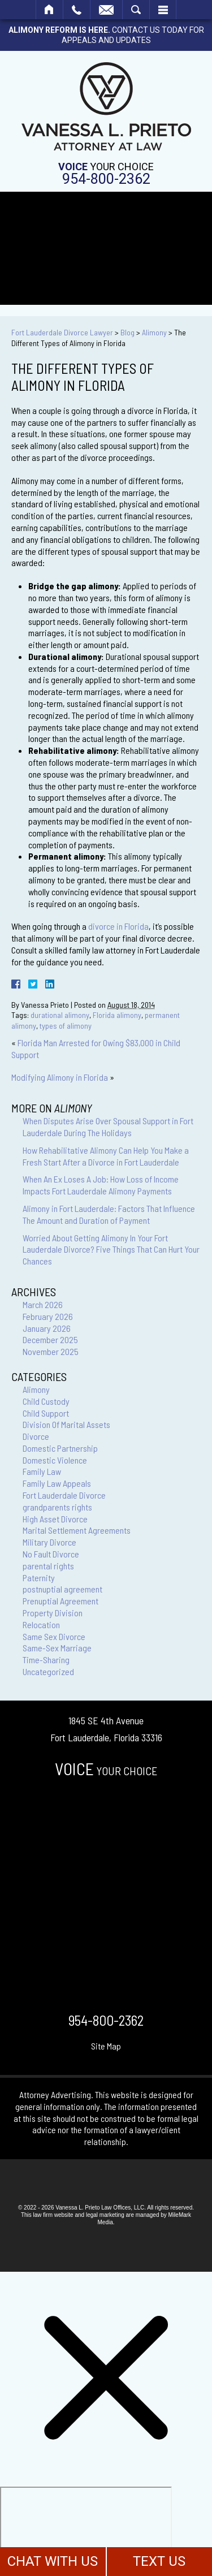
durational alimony (60, 1015)
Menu (163, 9)
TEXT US (159, 2561)
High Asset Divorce (55, 1518)
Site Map (106, 2045)
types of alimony (66, 1025)
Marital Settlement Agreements (77, 1530)
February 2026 (48, 1316)
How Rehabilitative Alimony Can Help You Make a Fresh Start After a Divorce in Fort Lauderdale (106, 1156)
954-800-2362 (106, 179)
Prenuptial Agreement (60, 1600)
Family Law (42, 1471)
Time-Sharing (46, 1659)
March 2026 (43, 1304)
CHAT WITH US (52, 2561)
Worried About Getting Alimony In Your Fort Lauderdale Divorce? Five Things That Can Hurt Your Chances (111, 1249)
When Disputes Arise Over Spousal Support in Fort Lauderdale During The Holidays (108, 1126)
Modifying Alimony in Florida (59, 1077)
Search (136, 9)
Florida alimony (117, 1015)
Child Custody (46, 1401)
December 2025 (50, 1339)
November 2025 (51, 1351)
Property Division (53, 1612)
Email (106, 9)
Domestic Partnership (60, 1448)
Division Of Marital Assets (66, 1424)
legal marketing (105, 2215)
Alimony (154, 332)
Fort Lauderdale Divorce (64, 1495)
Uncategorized (48, 1671)
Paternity (39, 1577)
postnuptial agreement (62, 1588)
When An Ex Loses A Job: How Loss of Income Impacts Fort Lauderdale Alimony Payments (101, 1184)
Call (76, 9)
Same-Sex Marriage (57, 1647)
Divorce (36, 1436)
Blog (127, 332)
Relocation (41, 1624)
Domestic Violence (55, 1460)
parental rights (48, 1565)
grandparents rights (57, 1506)
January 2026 (47, 1328)
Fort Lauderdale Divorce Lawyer (62, 332)
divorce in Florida (118, 926)
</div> (86, 2530)
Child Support (46, 1413)
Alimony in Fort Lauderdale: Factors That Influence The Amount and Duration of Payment (109, 1214)
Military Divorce (49, 1542)
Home (49, 9)
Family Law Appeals (57, 1483)
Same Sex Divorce (54, 1636)
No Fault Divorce (51, 1553)
